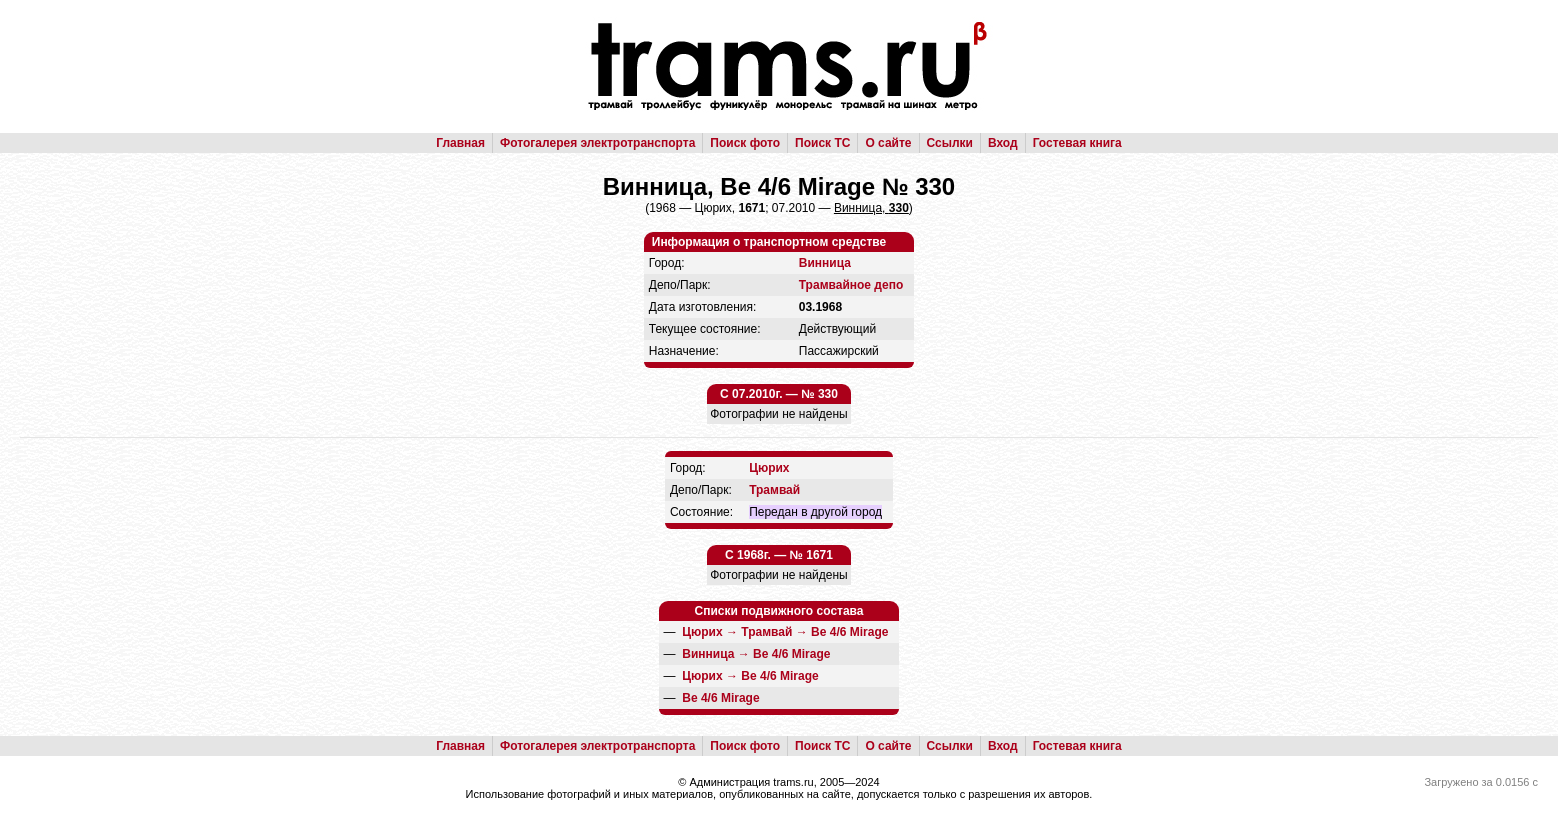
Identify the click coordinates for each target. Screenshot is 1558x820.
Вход (1003, 143)
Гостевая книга (1077, 143)
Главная (460, 143)
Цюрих (769, 468)
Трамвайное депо (851, 285)
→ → (785, 632)
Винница (825, 263)
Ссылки (950, 143)
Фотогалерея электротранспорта (597, 143)
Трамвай (774, 490)
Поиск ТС (822, 143)
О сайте (888, 143)
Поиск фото (745, 143)
